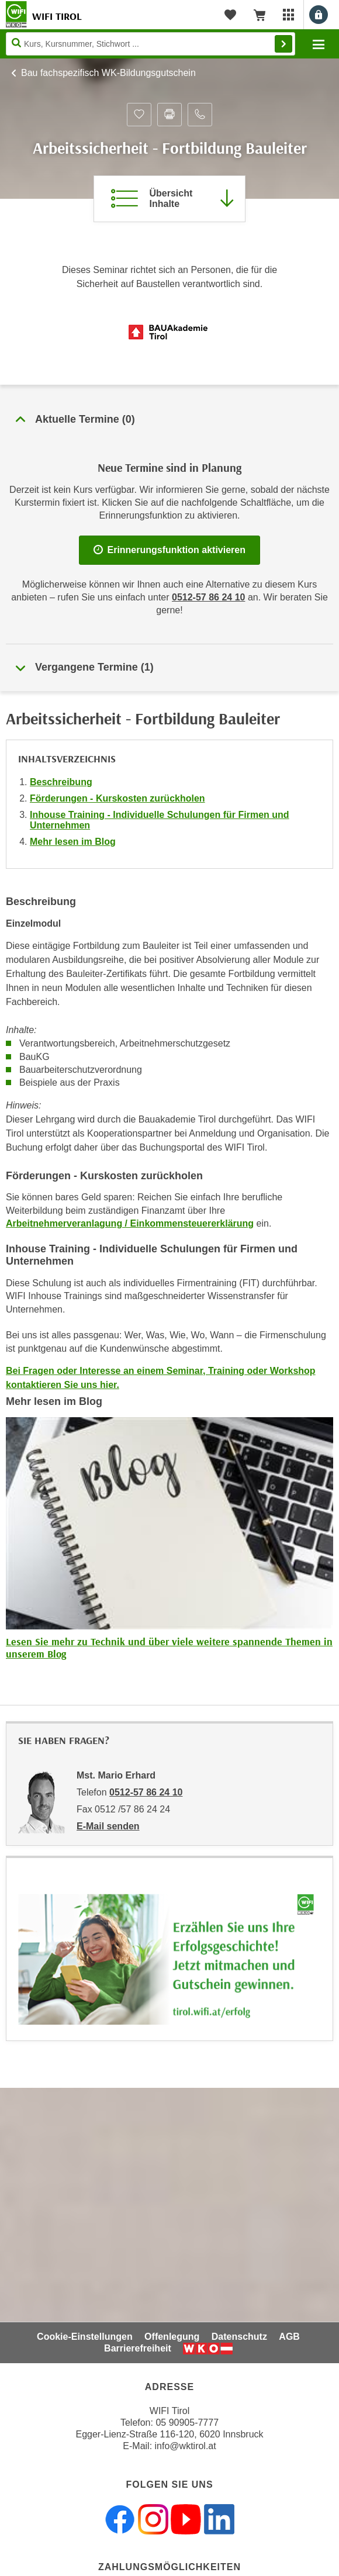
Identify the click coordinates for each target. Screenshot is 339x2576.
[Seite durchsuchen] (150, 44)
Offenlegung (171, 2337)
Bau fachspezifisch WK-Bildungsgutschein (108, 73)
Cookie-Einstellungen (85, 2337)
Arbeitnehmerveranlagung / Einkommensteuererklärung (130, 1223)
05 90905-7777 (187, 2422)
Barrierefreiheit (137, 2348)
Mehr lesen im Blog (73, 842)
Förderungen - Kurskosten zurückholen (117, 798)
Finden (283, 44)
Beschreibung (61, 782)
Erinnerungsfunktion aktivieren (169, 550)
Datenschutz (239, 2337)
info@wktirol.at (185, 2446)
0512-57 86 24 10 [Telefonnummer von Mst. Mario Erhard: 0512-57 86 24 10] (145, 1792)
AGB (289, 2337)
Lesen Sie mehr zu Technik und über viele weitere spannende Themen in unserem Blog (169, 1648)
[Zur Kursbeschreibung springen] (169, 198)
